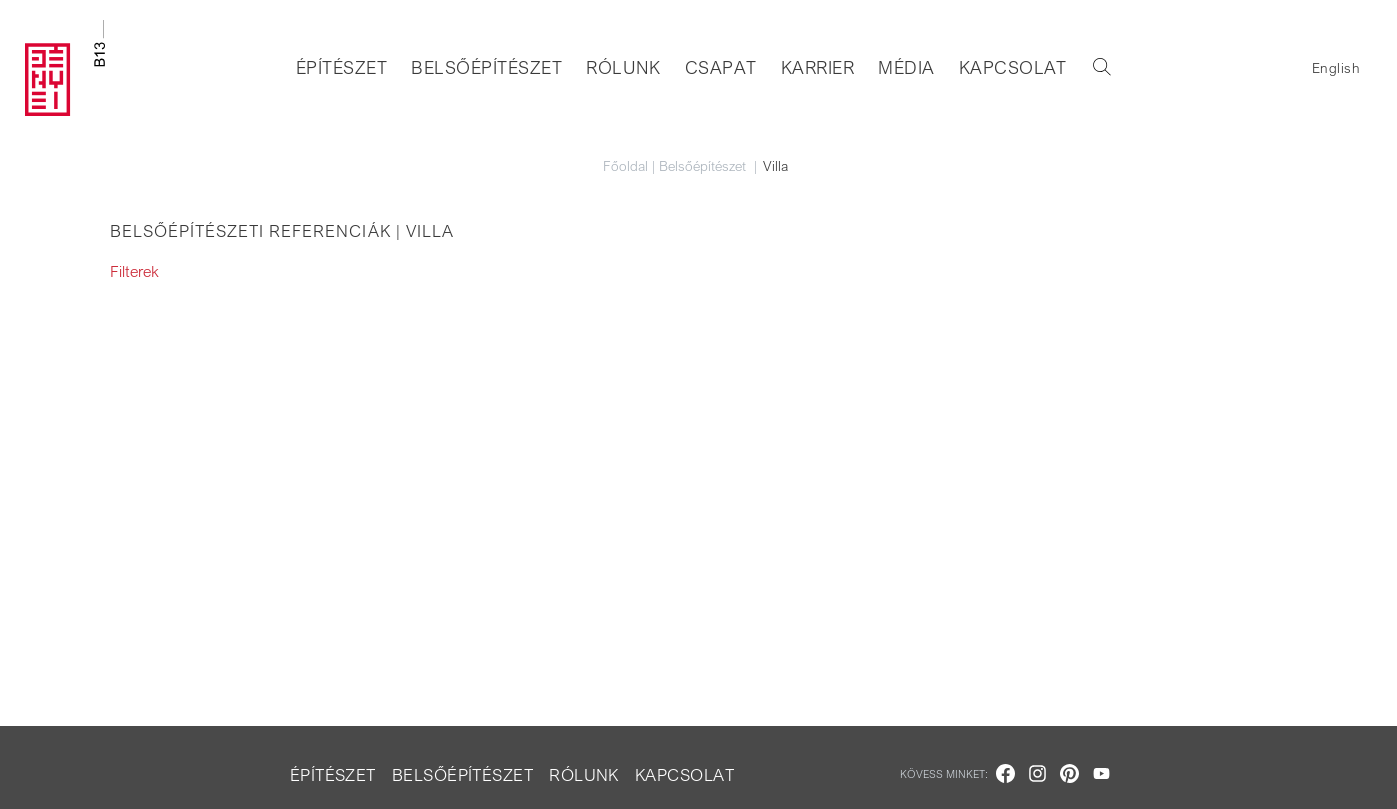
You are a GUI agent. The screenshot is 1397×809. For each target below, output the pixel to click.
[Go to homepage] (65, 68)
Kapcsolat (1013, 67)
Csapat (721, 67)
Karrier (817, 67)
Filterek (134, 271)
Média (906, 67)
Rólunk (623, 67)
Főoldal (625, 165)
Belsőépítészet (486, 67)
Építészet (341, 67)
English (1336, 67)
